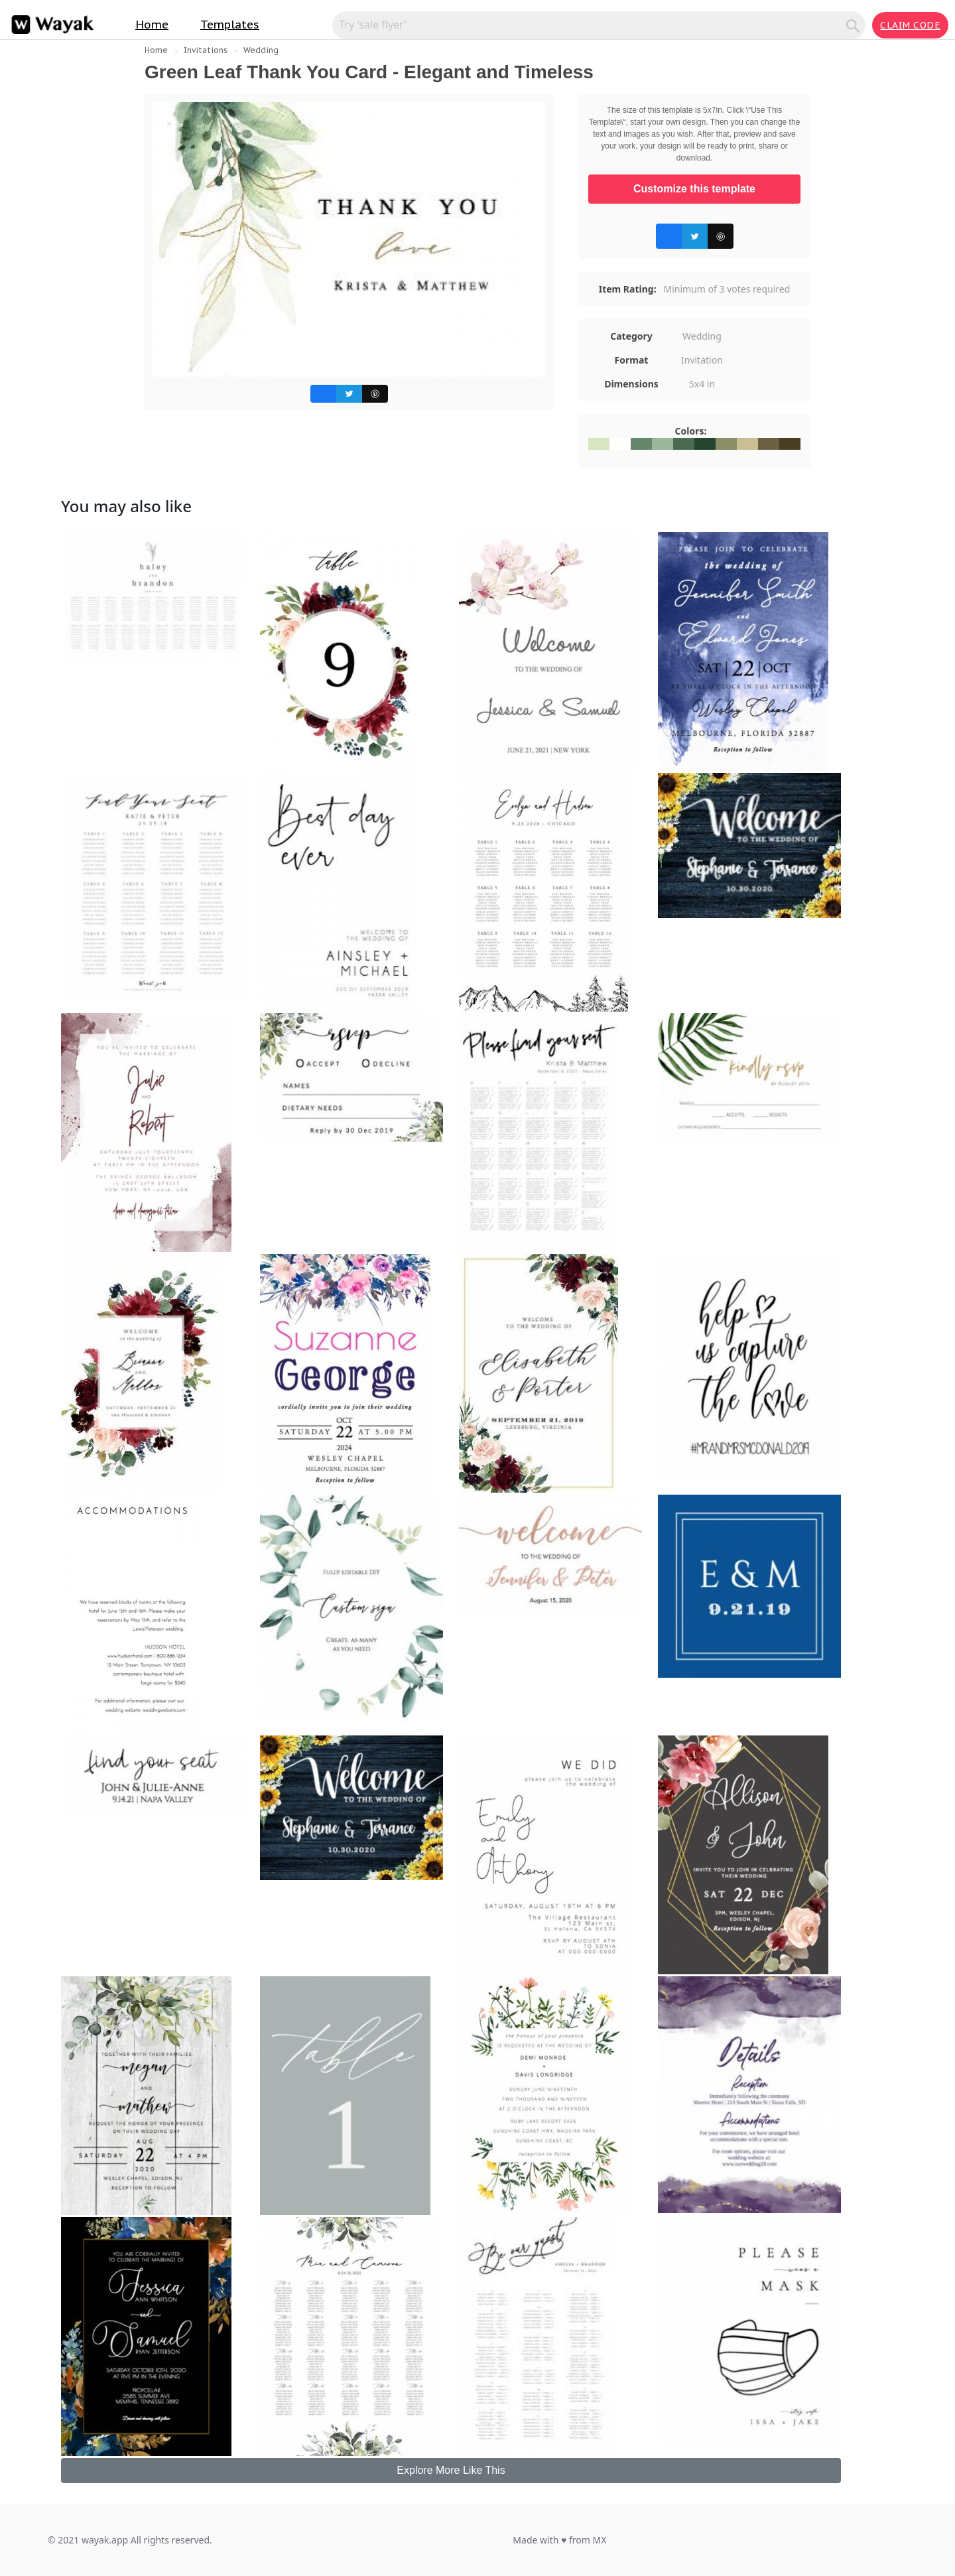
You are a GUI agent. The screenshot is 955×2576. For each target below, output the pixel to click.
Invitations (205, 50)
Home (151, 24)
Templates (229, 24)
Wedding (261, 50)
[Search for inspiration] (591, 25)
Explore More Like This (451, 2470)
